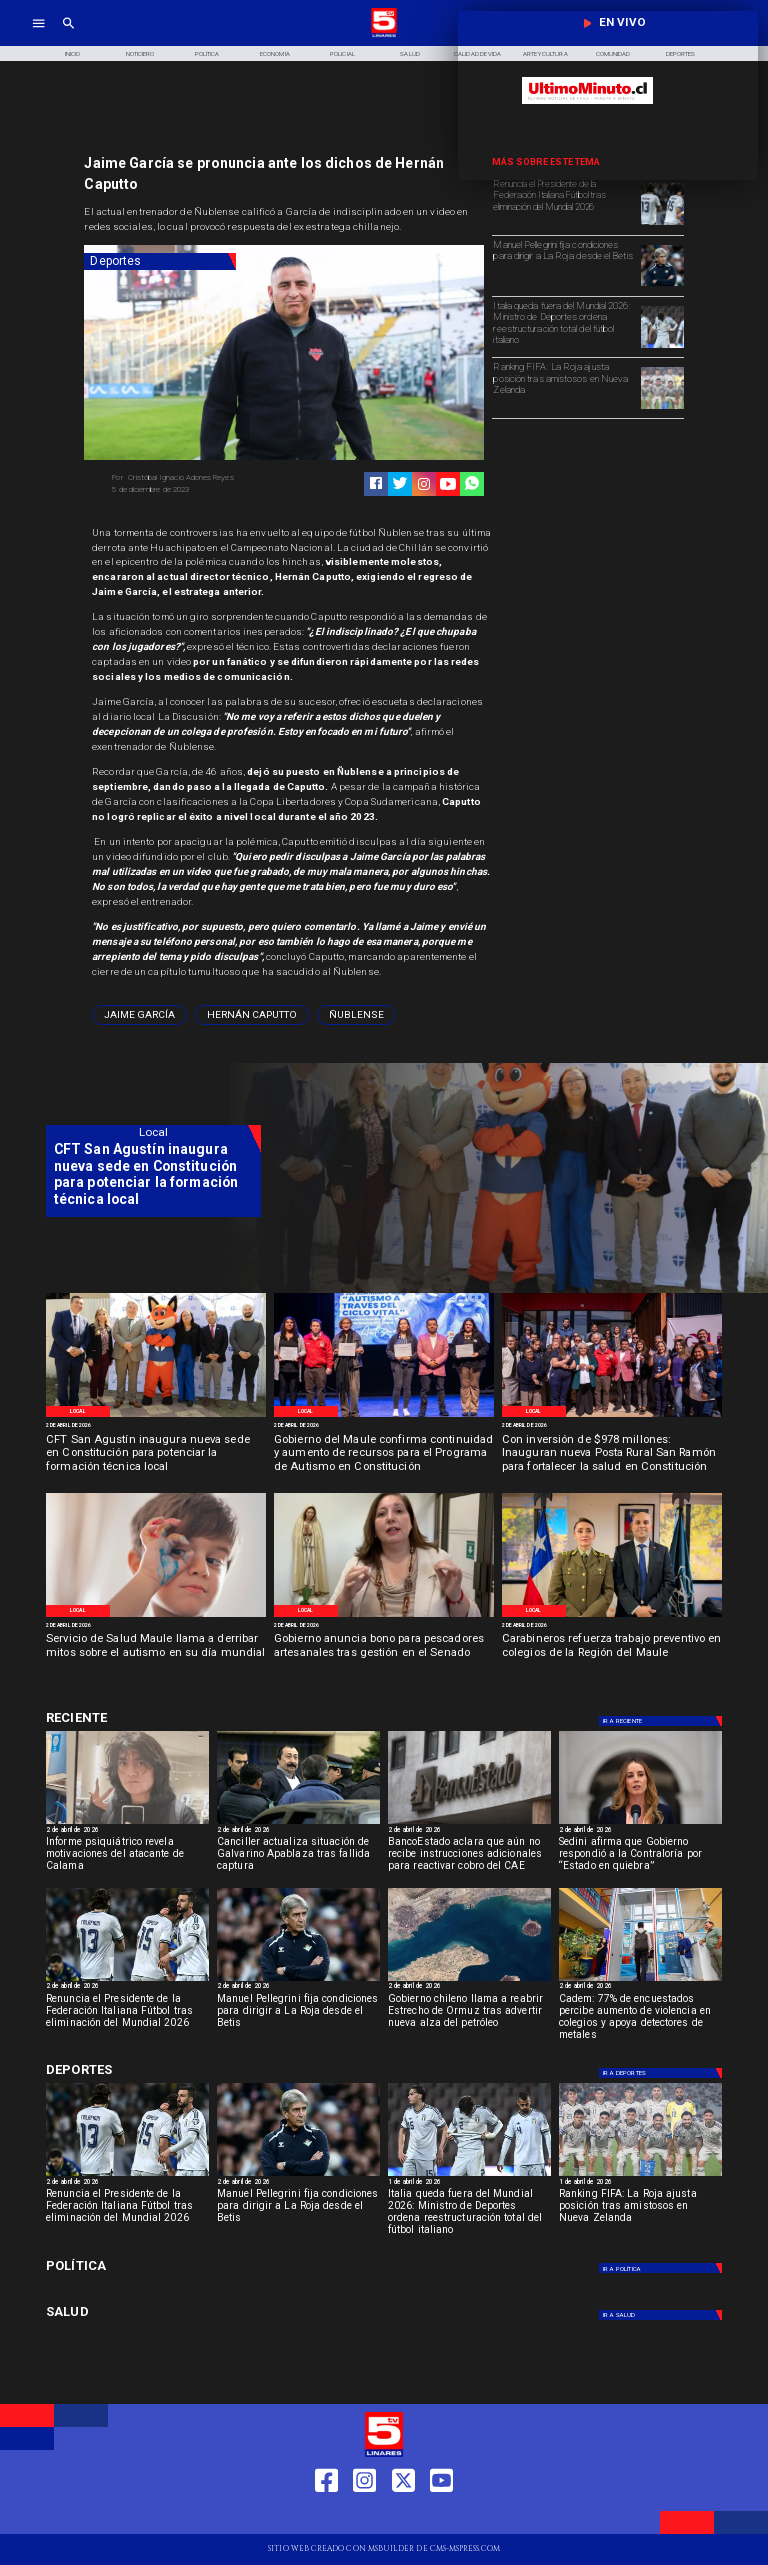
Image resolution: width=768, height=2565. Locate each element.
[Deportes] (160, 262)
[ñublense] (356, 1015)
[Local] (77, 1411)
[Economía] (275, 53)
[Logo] (384, 35)
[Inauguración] (612, 1416)
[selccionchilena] (662, 408)
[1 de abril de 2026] (469, 2183)
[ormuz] (469, 1980)
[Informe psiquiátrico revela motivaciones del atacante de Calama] (127, 1858)
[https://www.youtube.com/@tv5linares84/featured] (448, 484)
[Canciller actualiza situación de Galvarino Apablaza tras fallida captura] (298, 1858)
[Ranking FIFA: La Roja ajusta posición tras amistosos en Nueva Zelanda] (564, 386)
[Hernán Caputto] (252, 1015)
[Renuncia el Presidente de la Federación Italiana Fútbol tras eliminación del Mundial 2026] (564, 203)
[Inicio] (72, 53)
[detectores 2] (640, 1980)
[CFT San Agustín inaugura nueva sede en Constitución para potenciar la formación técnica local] (156, 1454)
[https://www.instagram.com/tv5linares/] (424, 484)
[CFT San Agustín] (156, 1416)
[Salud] (410, 53)
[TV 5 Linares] (68, 35)
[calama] (127, 1823)
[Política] (208, 53)
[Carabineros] (612, 1616)
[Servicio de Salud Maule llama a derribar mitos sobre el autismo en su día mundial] (156, 1653)
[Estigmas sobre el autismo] (156, 1616)
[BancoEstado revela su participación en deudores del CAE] (469, 1823)
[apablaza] (298, 1823)
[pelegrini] (662, 285)
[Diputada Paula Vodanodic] (384, 1616)
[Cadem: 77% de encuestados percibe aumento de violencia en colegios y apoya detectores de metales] (640, 2015)
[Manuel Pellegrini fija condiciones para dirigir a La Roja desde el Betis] (564, 264)
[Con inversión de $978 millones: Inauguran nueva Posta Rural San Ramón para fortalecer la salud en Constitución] (612, 1454)
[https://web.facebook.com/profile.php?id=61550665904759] (326, 2516)
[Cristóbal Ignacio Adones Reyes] (194, 478)
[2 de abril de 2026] (156, 1426)
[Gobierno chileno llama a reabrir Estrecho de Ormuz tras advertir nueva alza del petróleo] (469, 2015)
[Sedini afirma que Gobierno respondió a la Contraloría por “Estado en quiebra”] (640, 1858)
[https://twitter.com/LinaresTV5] (403, 2516)
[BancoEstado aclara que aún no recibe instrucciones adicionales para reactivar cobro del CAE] (469, 1858)
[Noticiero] (140, 53)
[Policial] (343, 53)
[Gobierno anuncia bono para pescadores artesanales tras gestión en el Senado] (384, 1653)
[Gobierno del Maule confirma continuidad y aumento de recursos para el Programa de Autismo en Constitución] (384, 1454)
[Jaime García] (139, 1015)
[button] (139, 1015)
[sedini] (640, 1823)
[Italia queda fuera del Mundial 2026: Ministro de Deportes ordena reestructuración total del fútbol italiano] (564, 325)
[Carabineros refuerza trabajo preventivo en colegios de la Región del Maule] (612, 1653)
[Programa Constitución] (384, 1416)
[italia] (662, 224)
